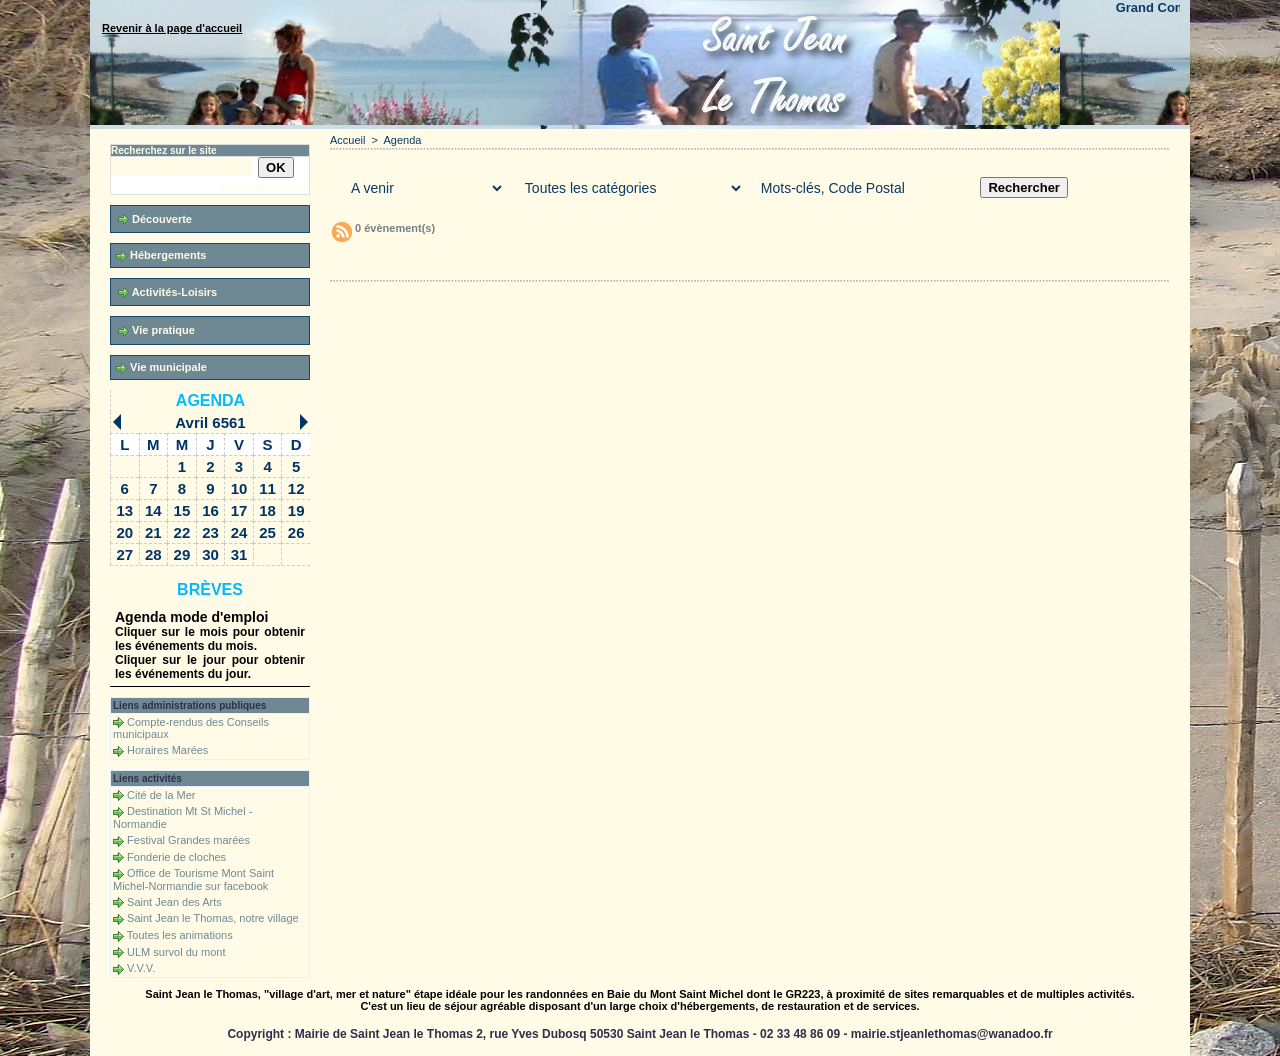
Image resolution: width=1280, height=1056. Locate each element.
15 (182, 510)
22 (182, 532)
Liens (732, 261)
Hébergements (161, 255)
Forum (653, 261)
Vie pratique (156, 330)
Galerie (449, 261)
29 (182, 554)
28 (153, 554)
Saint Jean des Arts (174, 902)
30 (210, 554)
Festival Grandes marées (188, 840)
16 (210, 510)
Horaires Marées (167, 750)
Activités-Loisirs (167, 292)
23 (210, 532)
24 (239, 532)
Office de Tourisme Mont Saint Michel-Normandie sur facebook (193, 879)
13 (124, 510)
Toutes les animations (180, 935)
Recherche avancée (264, 188)
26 (296, 532)
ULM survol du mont (176, 952)
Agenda (210, 400)
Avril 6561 (210, 422)
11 (267, 488)
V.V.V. (141, 968)
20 (124, 532)
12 (296, 488)
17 (239, 510)
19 (296, 510)
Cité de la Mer (161, 795)
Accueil (347, 140)
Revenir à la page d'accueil (172, 28)
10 (239, 488)
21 (153, 532)
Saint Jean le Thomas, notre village (213, 918)
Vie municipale (161, 367)
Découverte (155, 219)
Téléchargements (563, 261)
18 (267, 510)
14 (153, 510)
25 (267, 532)
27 (124, 554)
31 (239, 554)
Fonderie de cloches (176, 857)
